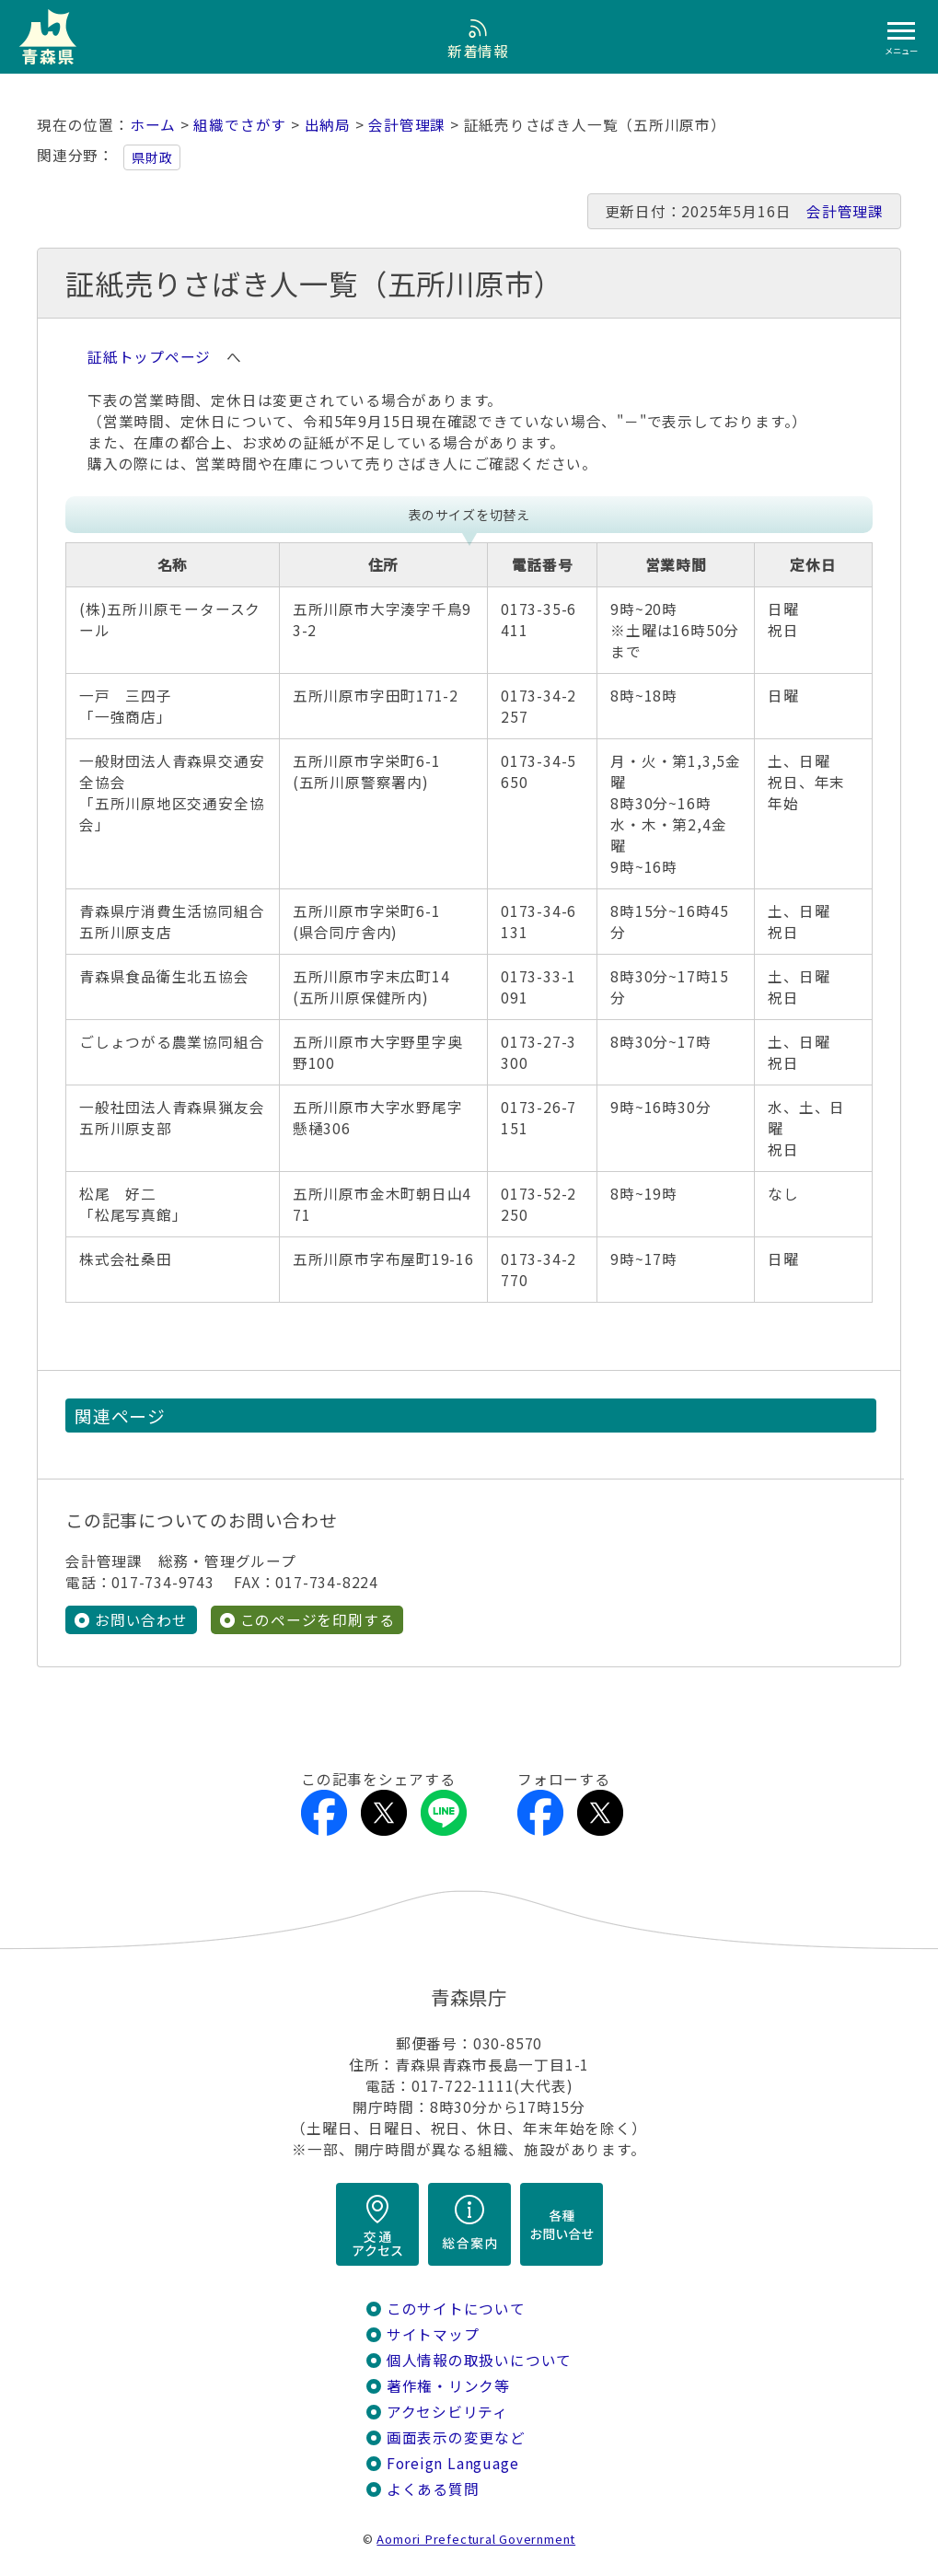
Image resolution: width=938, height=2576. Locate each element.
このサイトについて (456, 2308)
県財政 (152, 157)
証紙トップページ (149, 356)
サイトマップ (433, 2334)
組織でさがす (239, 124)
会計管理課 (407, 124)
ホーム (153, 124)
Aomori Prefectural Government (475, 2538)
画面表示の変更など (456, 2437)
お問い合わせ (141, 1619)
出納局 (328, 124)
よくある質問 (433, 2489)
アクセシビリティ (447, 2411)
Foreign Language (453, 2463)
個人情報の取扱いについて (479, 2360)
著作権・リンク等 (448, 2385)
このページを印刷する (317, 1619)
